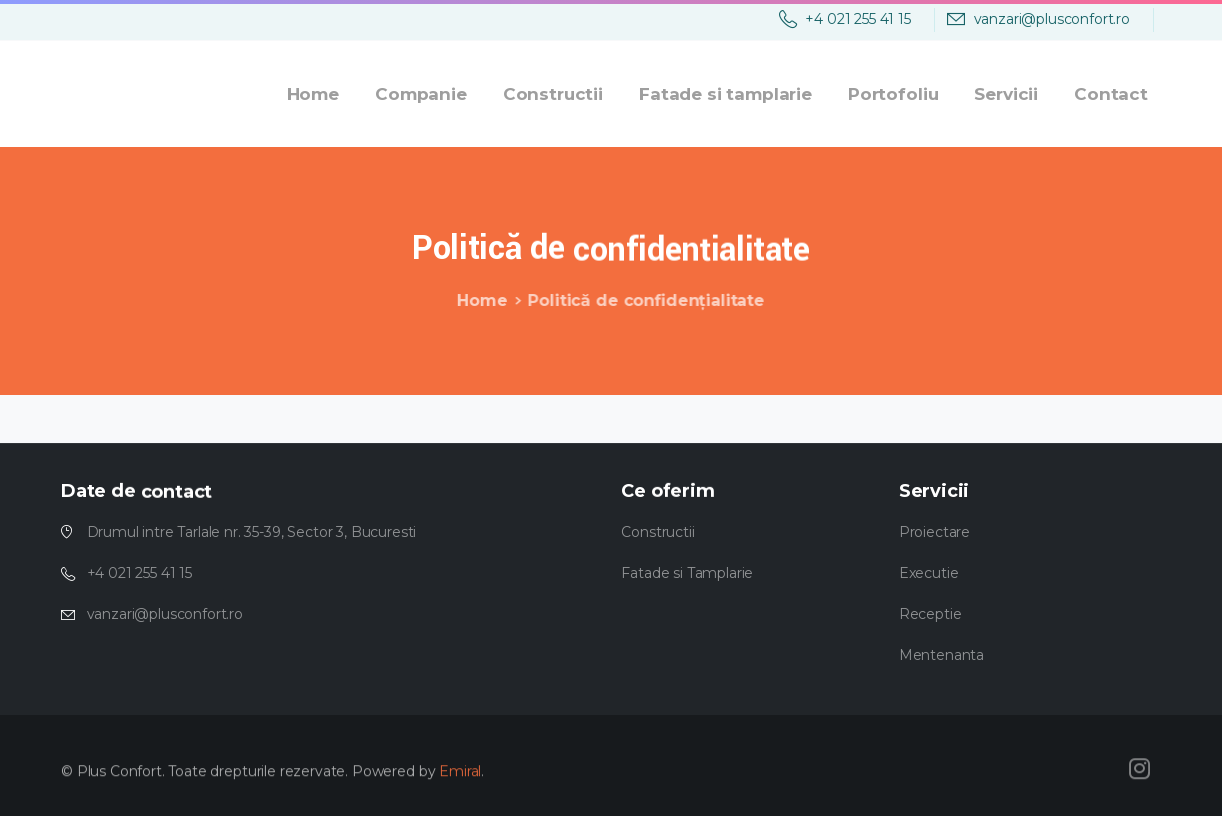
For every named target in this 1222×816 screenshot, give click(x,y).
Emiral (460, 776)
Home (480, 300)
